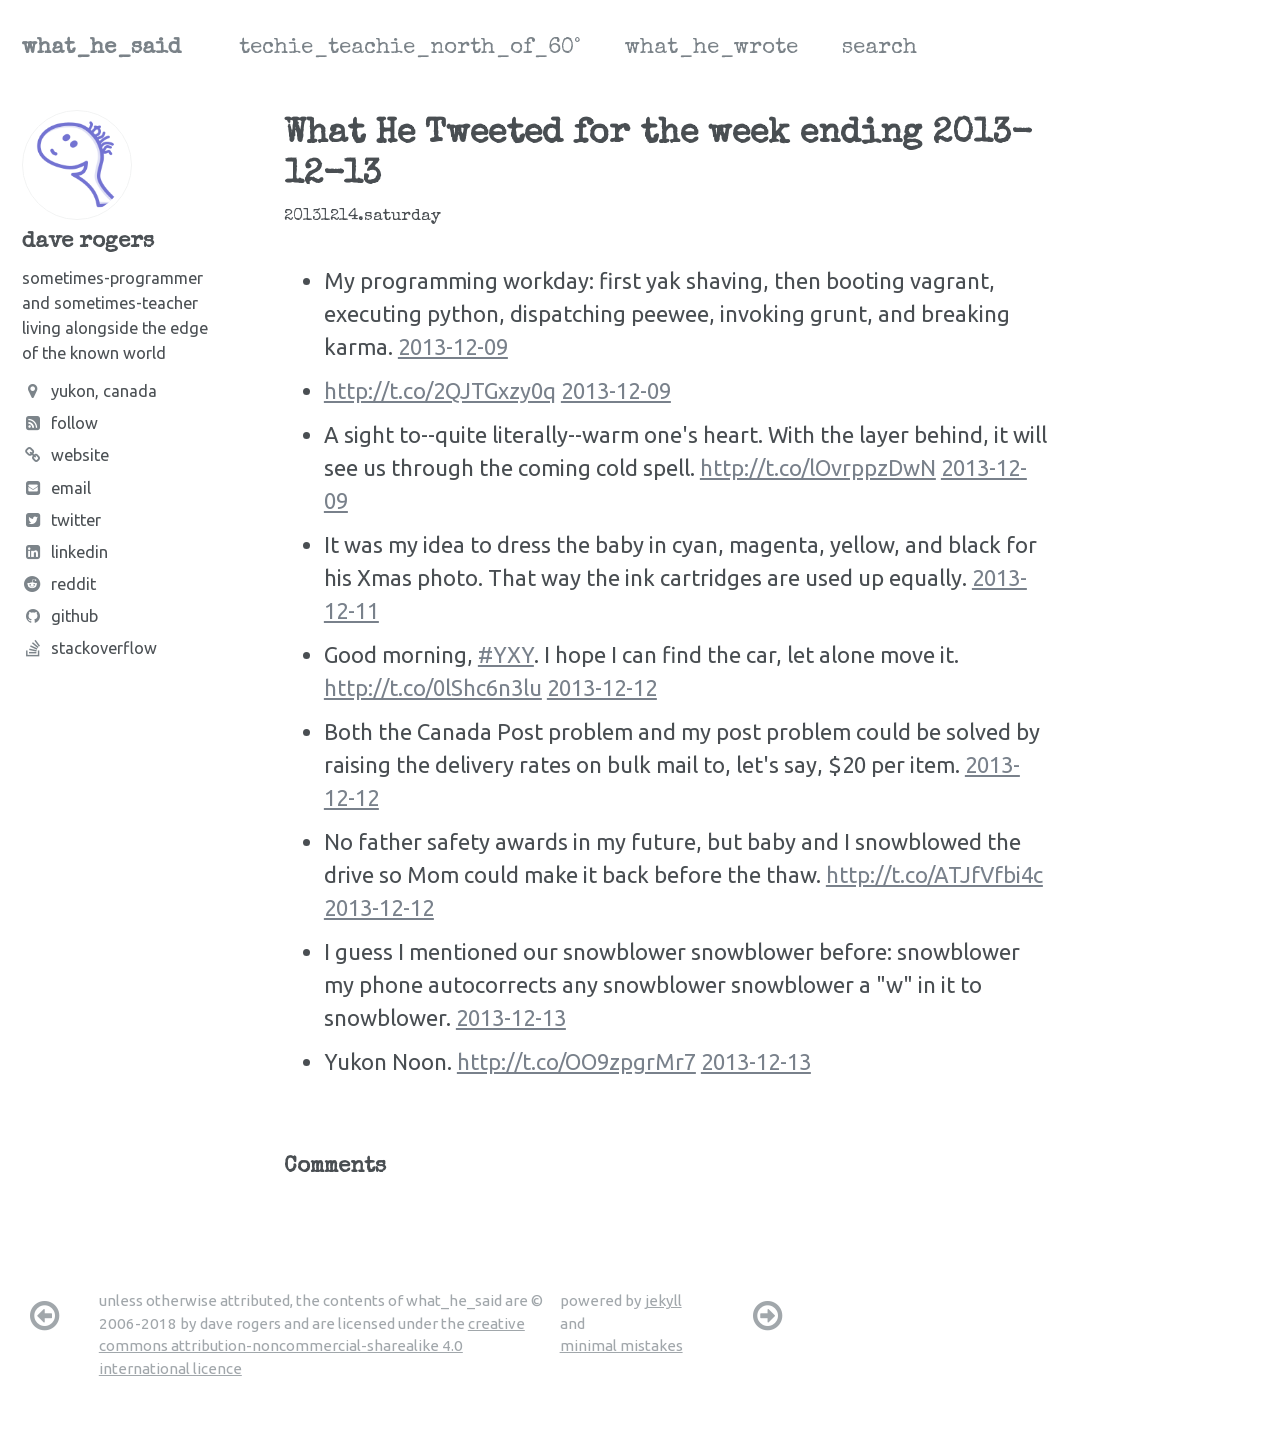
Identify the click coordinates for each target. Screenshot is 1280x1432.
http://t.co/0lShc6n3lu (433, 687)
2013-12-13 (511, 1017)
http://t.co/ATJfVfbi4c (934, 874)
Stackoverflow (89, 648)
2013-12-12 (602, 687)
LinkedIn (65, 552)
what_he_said (101, 49)
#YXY (506, 654)
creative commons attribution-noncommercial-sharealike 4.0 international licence (312, 1346)
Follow (60, 423)
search (879, 49)
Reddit (59, 584)
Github (60, 616)
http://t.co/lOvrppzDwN (818, 467)
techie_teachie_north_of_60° (410, 49)
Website (65, 455)
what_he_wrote (711, 49)
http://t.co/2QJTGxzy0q (440, 390)
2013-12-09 (453, 346)
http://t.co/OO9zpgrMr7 (576, 1061)
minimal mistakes (621, 1345)
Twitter (61, 520)
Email (56, 488)
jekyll (663, 1300)
